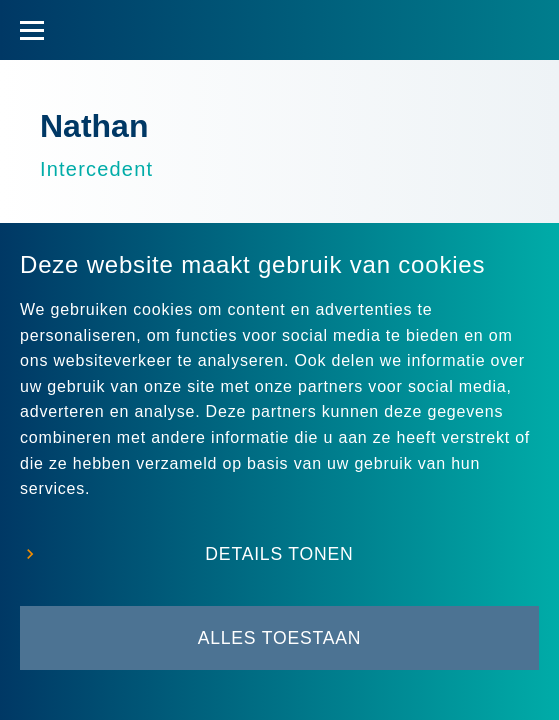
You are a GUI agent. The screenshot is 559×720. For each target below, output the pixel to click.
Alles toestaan (280, 638)
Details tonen (279, 554)
